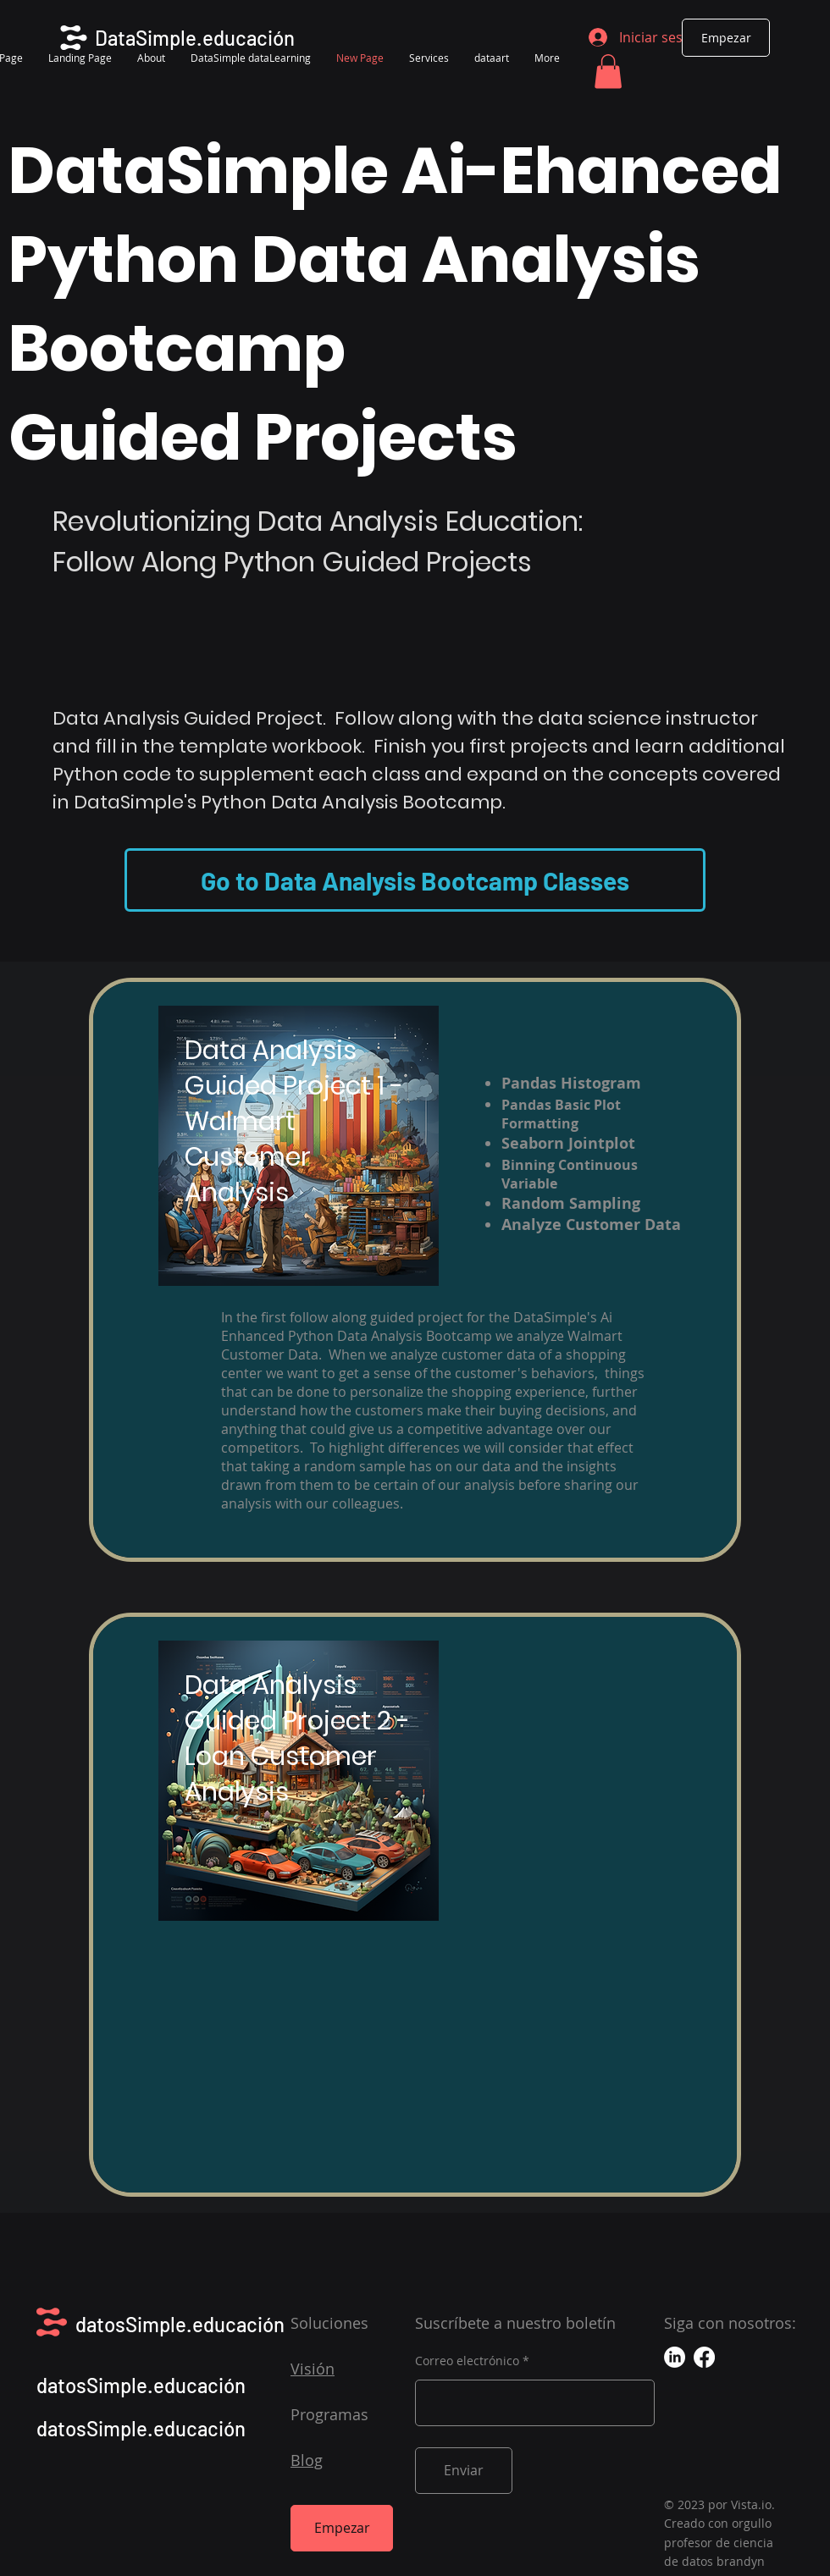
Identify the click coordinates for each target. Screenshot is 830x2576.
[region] (415, 1270)
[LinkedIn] (674, 2357)
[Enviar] (463, 2470)
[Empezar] (726, 38)
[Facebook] (704, 2357)
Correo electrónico (467, 2361)
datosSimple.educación (180, 2324)
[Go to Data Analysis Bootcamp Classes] (415, 880)
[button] (608, 71)
